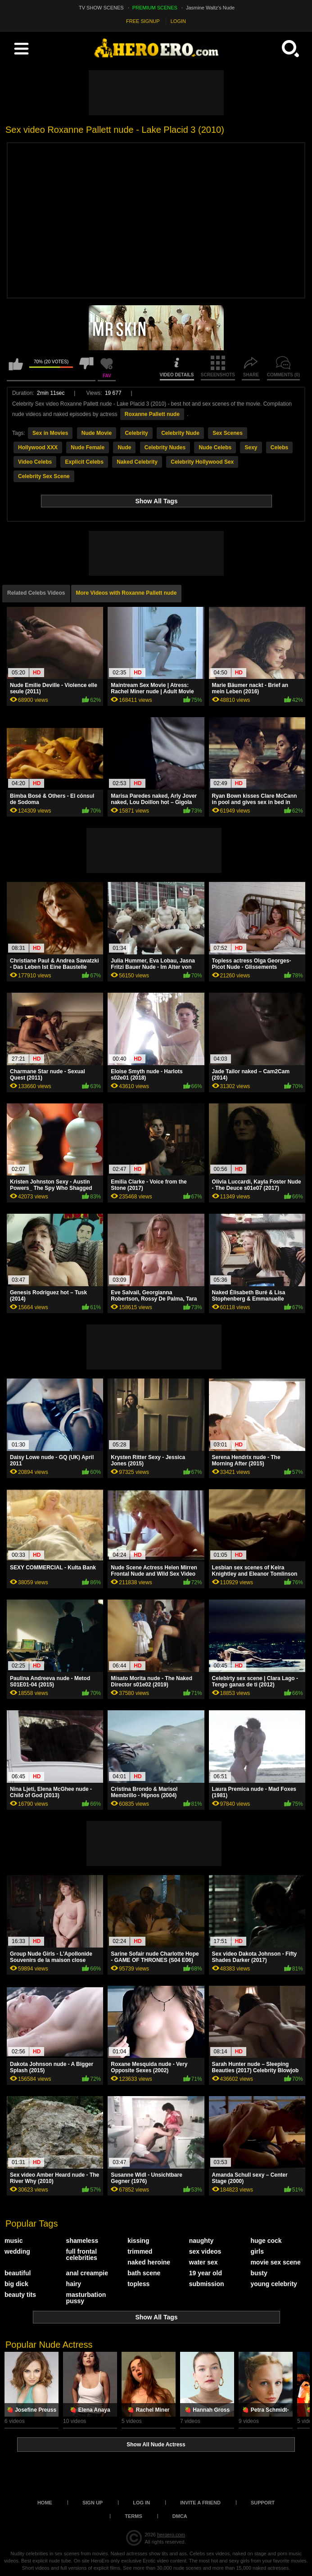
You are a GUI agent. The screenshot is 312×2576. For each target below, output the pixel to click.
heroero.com (171, 2534)
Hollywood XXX (38, 447)
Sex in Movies (50, 433)
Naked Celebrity (137, 462)
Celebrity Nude (180, 433)
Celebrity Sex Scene (44, 476)
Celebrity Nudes (165, 447)
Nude (124, 447)
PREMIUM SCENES (154, 7)
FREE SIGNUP (143, 21)
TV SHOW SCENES (101, 7)
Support (263, 2502)
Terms (133, 2516)
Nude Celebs (215, 447)
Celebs (279, 447)
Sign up (92, 2502)
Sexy (250, 447)
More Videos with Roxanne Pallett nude (126, 593)
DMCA (179, 2516)
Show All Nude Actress (156, 2444)
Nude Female (87, 447)
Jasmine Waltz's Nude (210, 7)
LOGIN (178, 21)
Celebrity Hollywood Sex (202, 462)
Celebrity (136, 433)
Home (44, 2502)
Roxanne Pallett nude (152, 414)
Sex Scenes (228, 433)
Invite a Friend (200, 2502)
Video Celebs (35, 462)
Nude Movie (96, 433)
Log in (141, 2502)
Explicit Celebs (84, 462)
